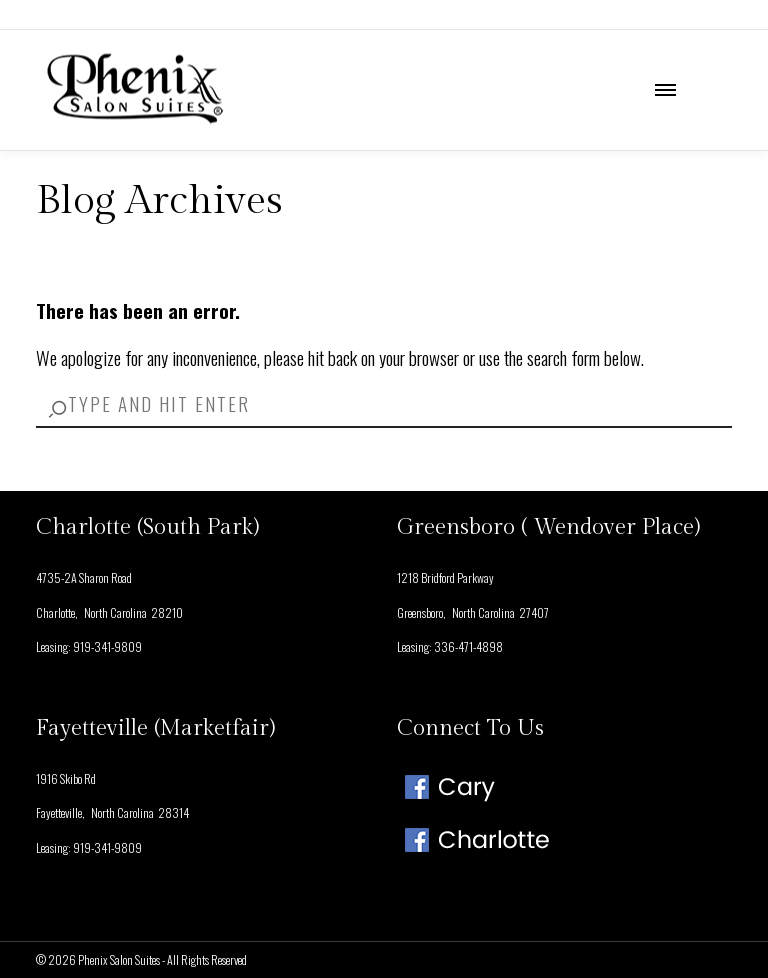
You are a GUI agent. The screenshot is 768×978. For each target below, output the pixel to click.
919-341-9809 (107, 646)
